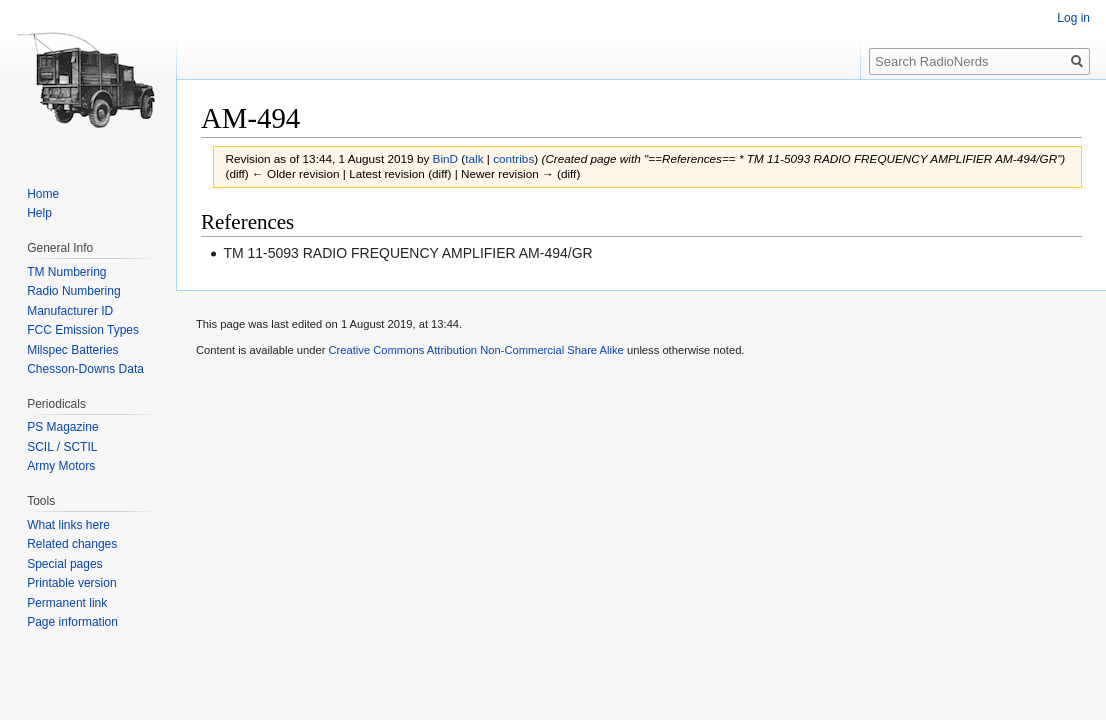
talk (474, 158)
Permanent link (67, 603)
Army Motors (61, 466)
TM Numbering (66, 272)
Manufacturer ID (70, 311)
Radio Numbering (73, 291)
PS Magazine (62, 427)
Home (43, 194)
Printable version (71, 583)
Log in (1073, 18)
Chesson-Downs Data (85, 369)
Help (39, 213)
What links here (68, 525)
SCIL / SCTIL (62, 447)
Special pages (64, 564)
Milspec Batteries (72, 350)
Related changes (72, 544)
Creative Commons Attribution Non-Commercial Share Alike (475, 350)
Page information (72, 622)
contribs (513, 158)
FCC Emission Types (83, 330)
